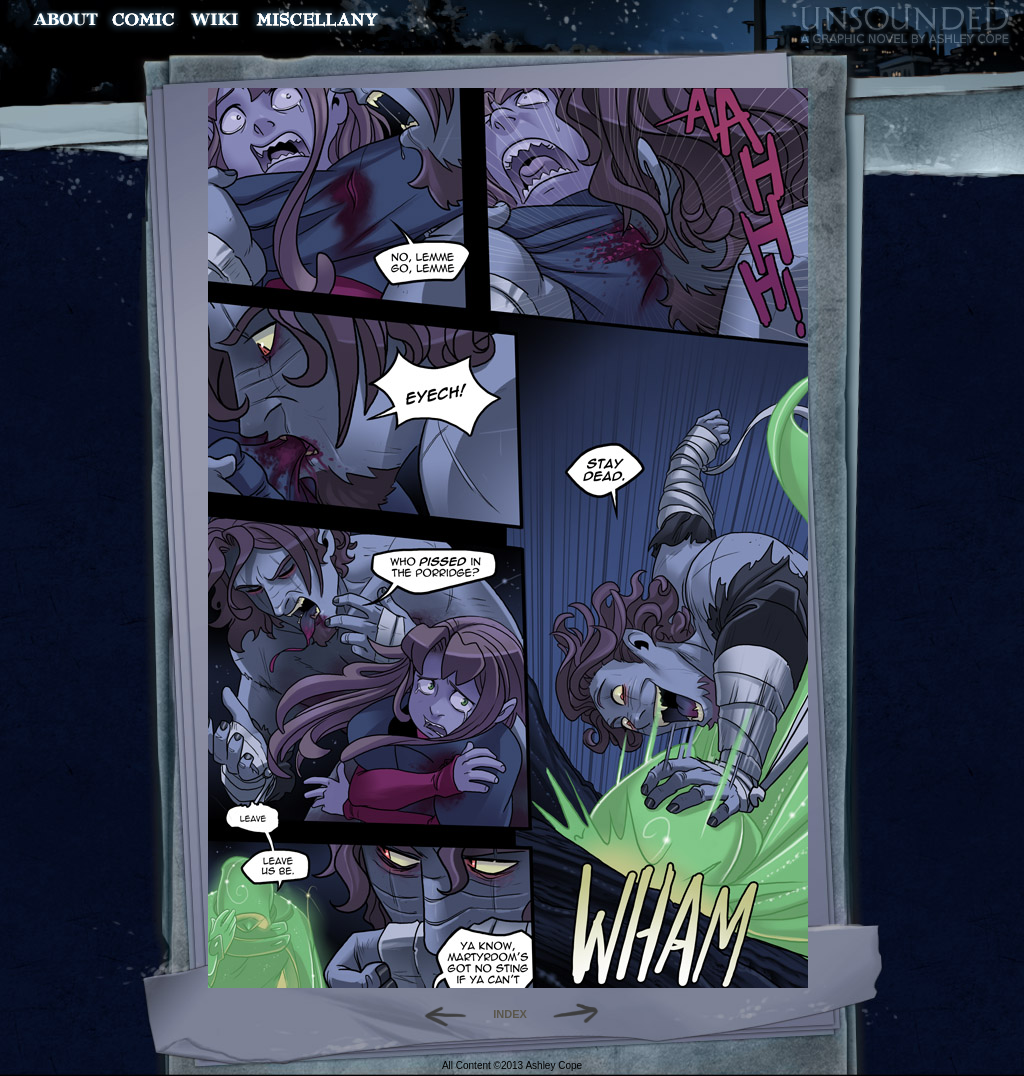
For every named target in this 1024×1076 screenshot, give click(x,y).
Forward (582, 1014)
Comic (143, 19)
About (67, 19)
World (215, 19)
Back (437, 1014)
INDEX (510, 1014)
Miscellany (317, 19)
